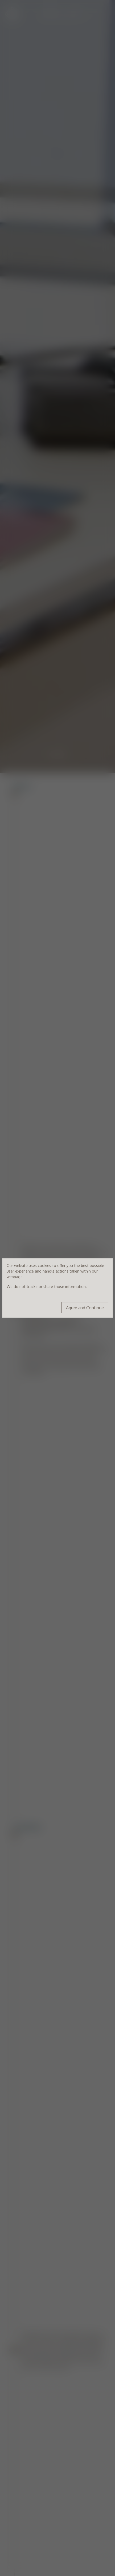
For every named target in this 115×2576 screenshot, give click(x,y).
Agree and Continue (85, 1307)
